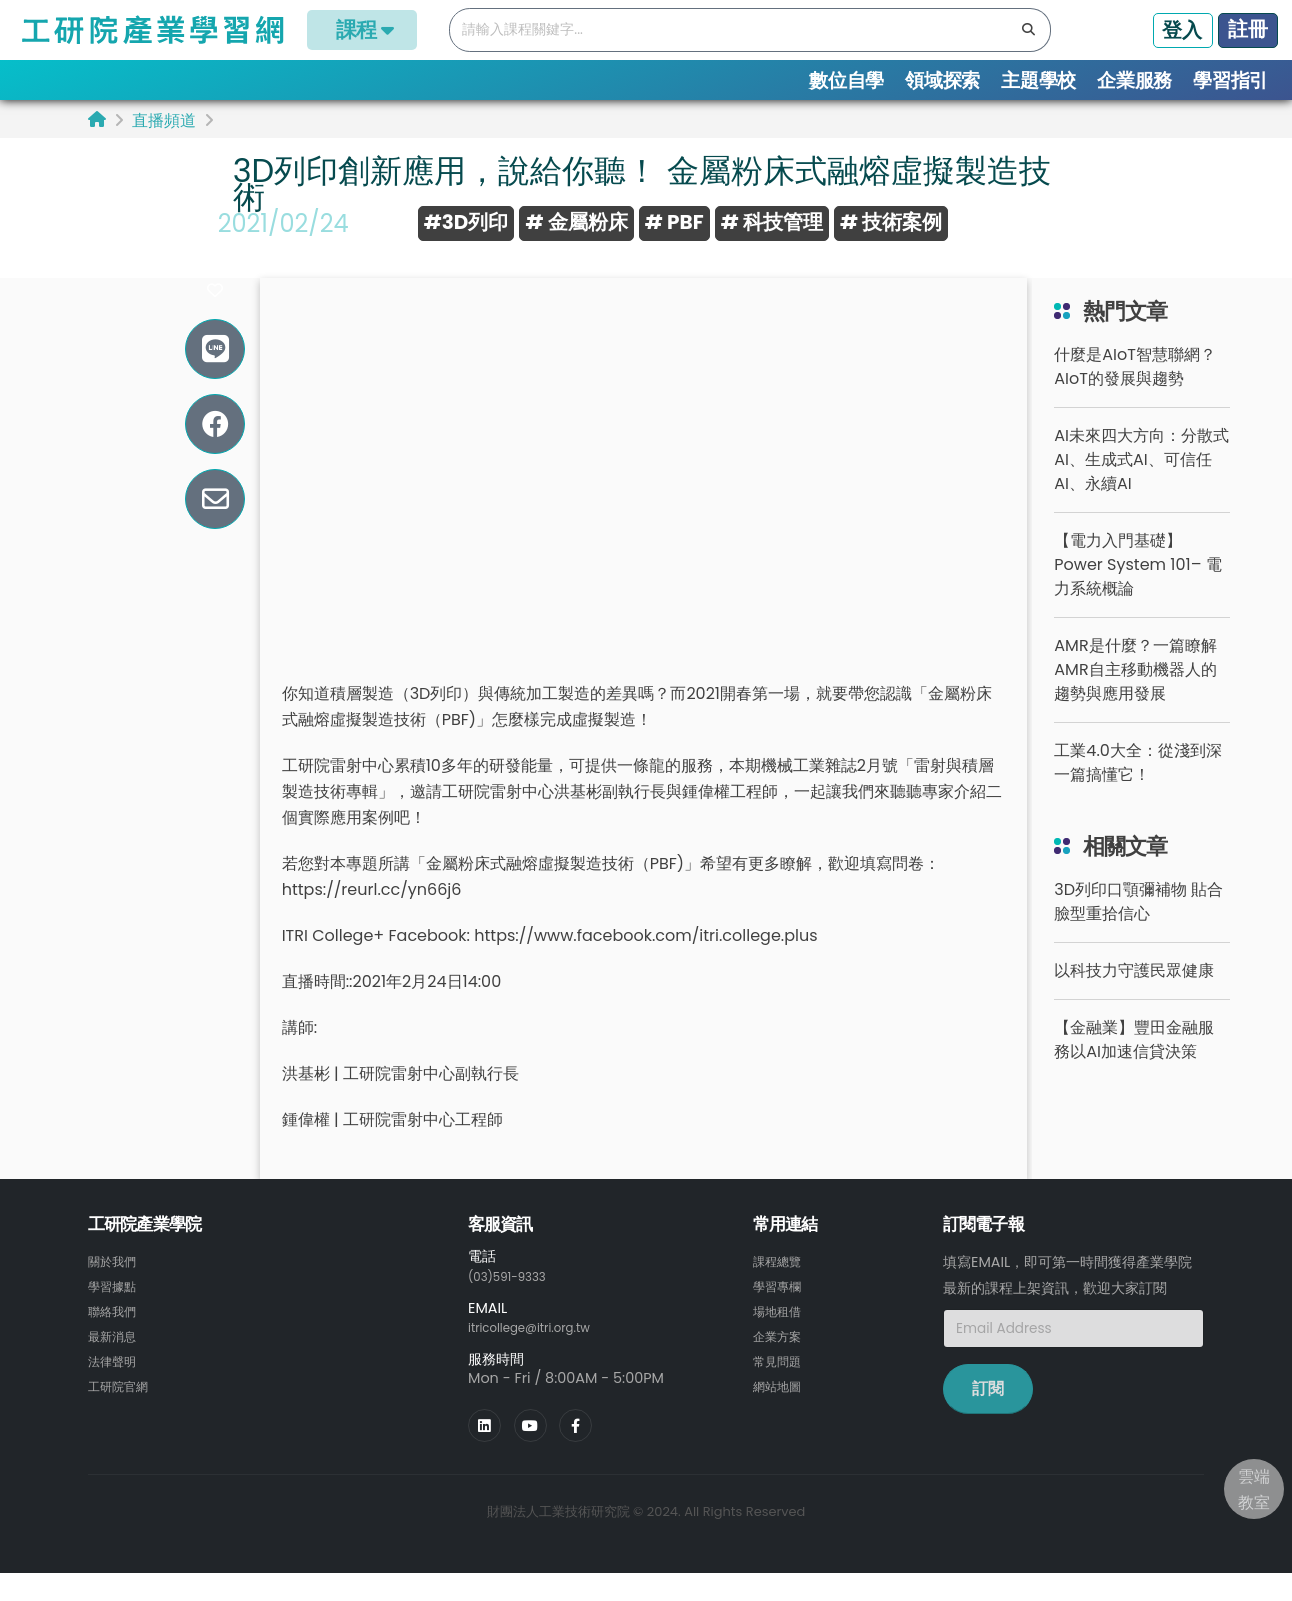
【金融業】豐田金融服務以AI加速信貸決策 (1134, 1069)
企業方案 (781, 1363)
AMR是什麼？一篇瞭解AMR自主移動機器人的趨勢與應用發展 (1135, 699)
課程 (362, 29)
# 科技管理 (772, 222)
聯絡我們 (116, 1339)
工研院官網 (123, 1411)
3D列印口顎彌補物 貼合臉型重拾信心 (1138, 931)
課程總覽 (781, 1291)
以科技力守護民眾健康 (1134, 1000)
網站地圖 (781, 1411)
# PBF (674, 222)
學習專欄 (781, 1315)
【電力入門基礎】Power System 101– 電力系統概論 (1137, 594)
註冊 (1248, 29)
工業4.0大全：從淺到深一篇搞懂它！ (1137, 792)
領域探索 (942, 80)
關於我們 (116, 1291)
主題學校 (1038, 80)
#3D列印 (466, 222)
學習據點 (116, 1315)
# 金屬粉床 (576, 222)
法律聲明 (116, 1387)
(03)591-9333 (516, 1305)
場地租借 (781, 1339)
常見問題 (781, 1387)
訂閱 (988, 1418)
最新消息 (116, 1363)
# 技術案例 (891, 222)
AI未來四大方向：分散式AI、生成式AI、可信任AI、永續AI (1141, 489)
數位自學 (846, 80)
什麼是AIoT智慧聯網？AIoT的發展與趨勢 (1135, 396)
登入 (1182, 30)
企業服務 (1134, 80)
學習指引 (1230, 80)
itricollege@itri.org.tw (543, 1356)
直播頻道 (164, 120)
